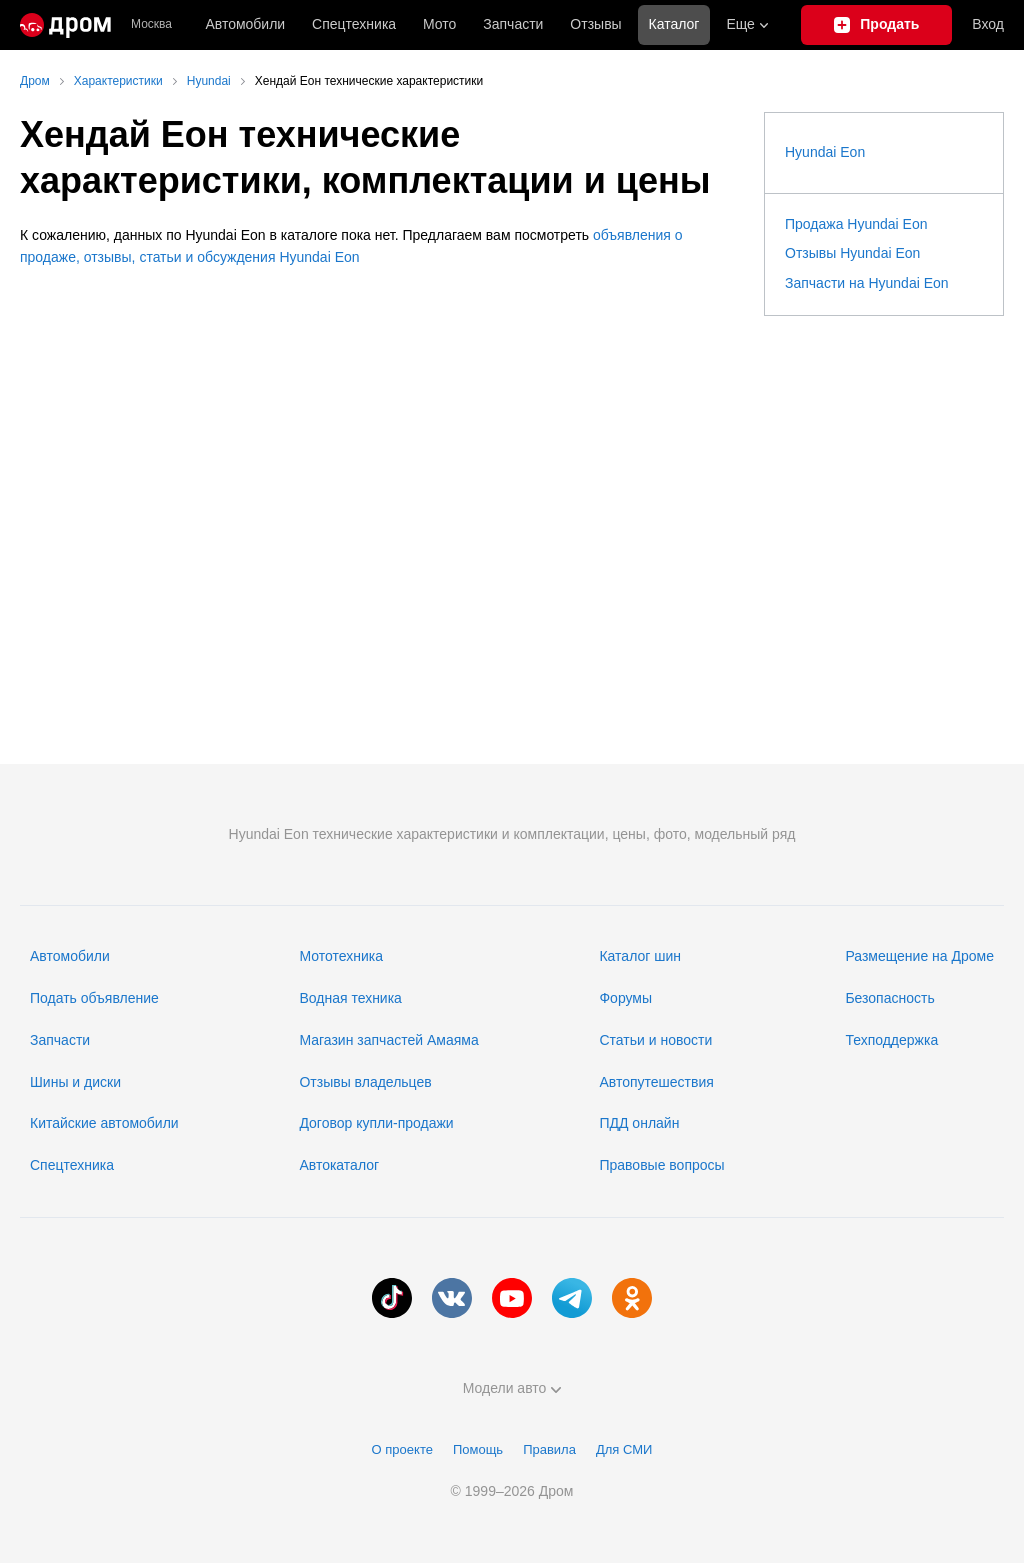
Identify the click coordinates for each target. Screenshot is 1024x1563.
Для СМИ (624, 1449)
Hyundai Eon (825, 152)
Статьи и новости (655, 1040)
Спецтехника (72, 1165)
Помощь (478, 1449)
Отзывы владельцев (365, 1082)
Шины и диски (75, 1082)
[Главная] (65, 25)
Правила (549, 1449)
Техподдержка (891, 1040)
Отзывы (595, 24)
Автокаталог (339, 1165)
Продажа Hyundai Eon (856, 224)
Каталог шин (640, 956)
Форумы (625, 998)
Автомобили (245, 24)
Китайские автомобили (104, 1123)
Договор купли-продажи (376, 1123)
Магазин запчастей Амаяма (388, 1040)
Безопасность (889, 998)
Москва (151, 24)
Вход (988, 24)
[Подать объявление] (876, 25)
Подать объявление (94, 998)
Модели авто (512, 1388)
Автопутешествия (656, 1082)
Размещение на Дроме (919, 956)
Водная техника (350, 998)
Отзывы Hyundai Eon (852, 253)
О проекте (402, 1449)
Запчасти (513, 24)
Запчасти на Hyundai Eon (867, 283)
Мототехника (341, 956)
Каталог (674, 24)
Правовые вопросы (661, 1165)
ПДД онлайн (639, 1123)
